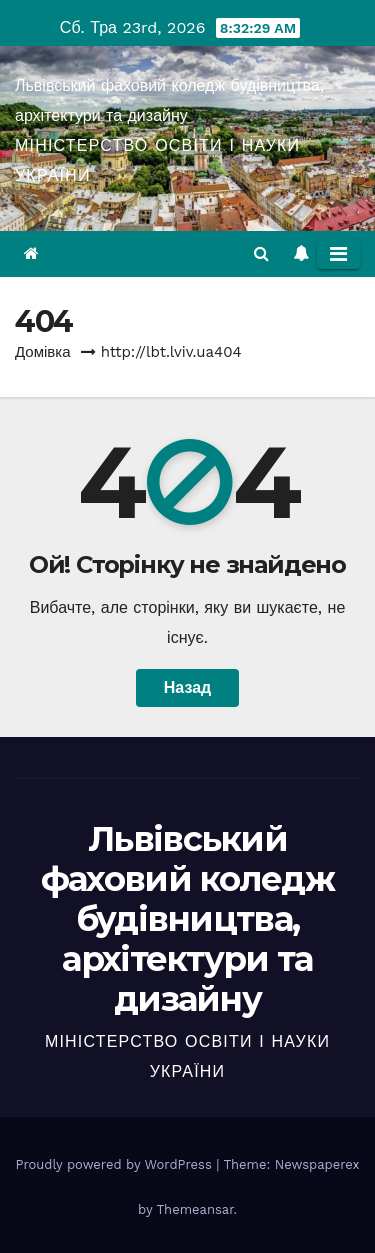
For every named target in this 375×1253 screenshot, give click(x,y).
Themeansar (195, 1209)
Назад (187, 687)
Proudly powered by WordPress (115, 1164)
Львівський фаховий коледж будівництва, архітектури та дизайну (187, 919)
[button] (261, 253)
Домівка (43, 352)
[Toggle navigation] (338, 254)
